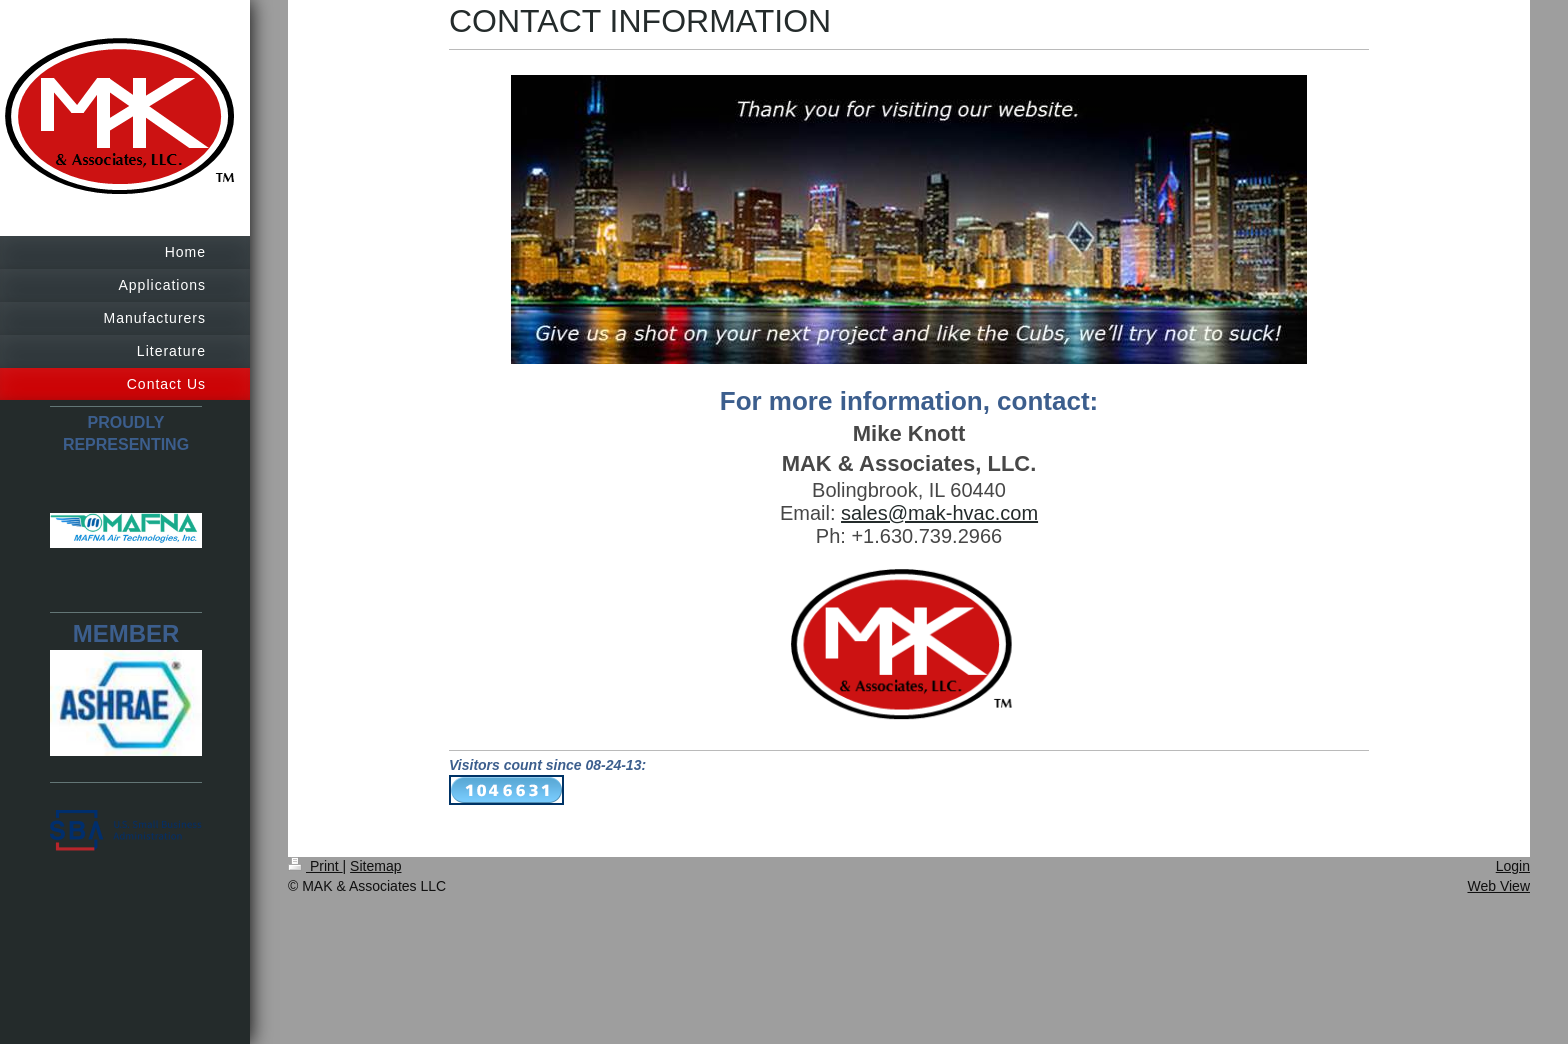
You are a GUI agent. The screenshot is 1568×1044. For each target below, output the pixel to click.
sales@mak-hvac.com (939, 513)
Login (1513, 866)
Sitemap (375, 866)
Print (315, 866)
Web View (1498, 886)
